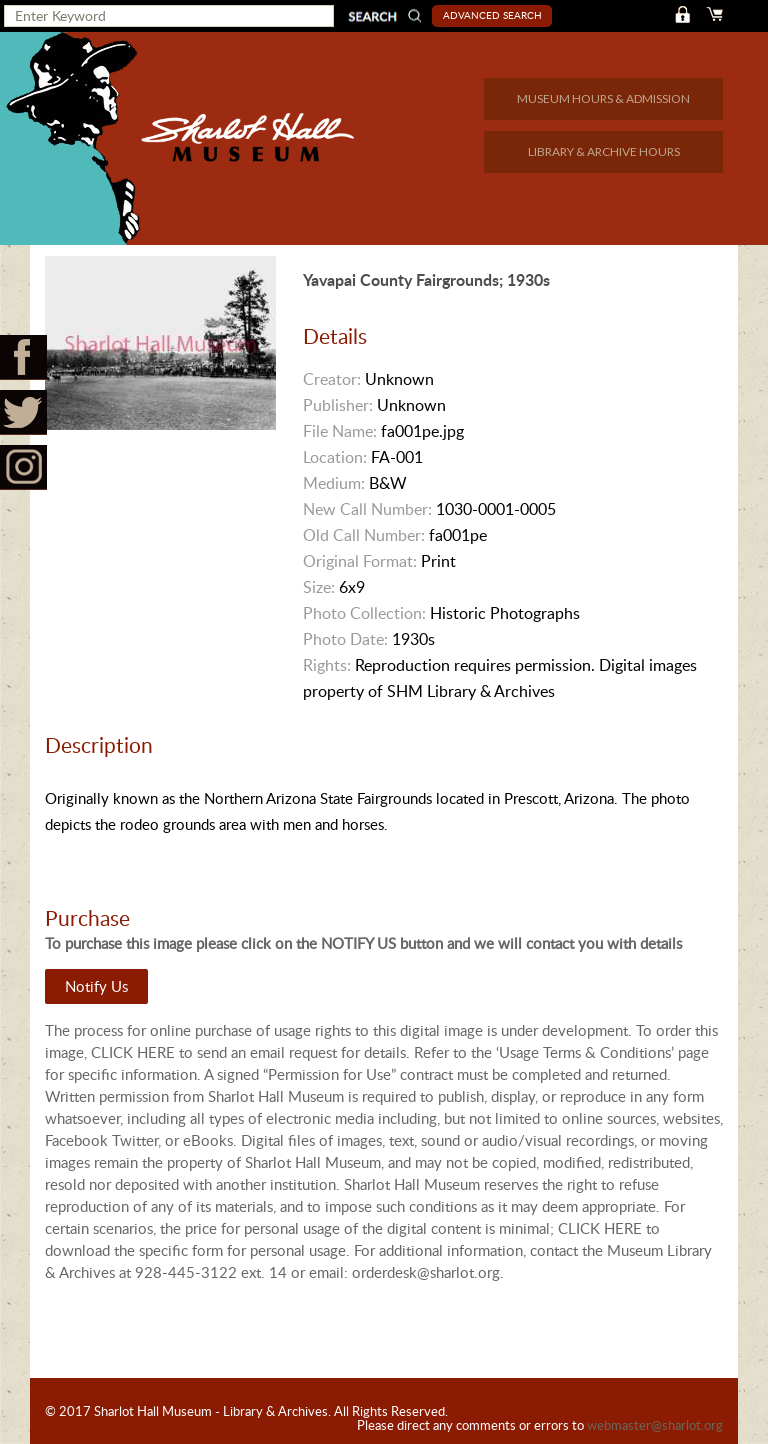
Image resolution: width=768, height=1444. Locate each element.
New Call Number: (367, 509)
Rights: (327, 665)
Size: (319, 587)
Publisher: (338, 405)
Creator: (332, 379)
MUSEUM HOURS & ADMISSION (603, 98)
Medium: (334, 483)
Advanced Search (492, 15)
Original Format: (360, 561)
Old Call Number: (364, 535)
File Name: (340, 431)
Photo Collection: (364, 613)
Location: (335, 457)
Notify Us (96, 986)
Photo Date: (345, 639)
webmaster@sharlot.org (655, 1425)
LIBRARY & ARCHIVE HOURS (604, 151)
